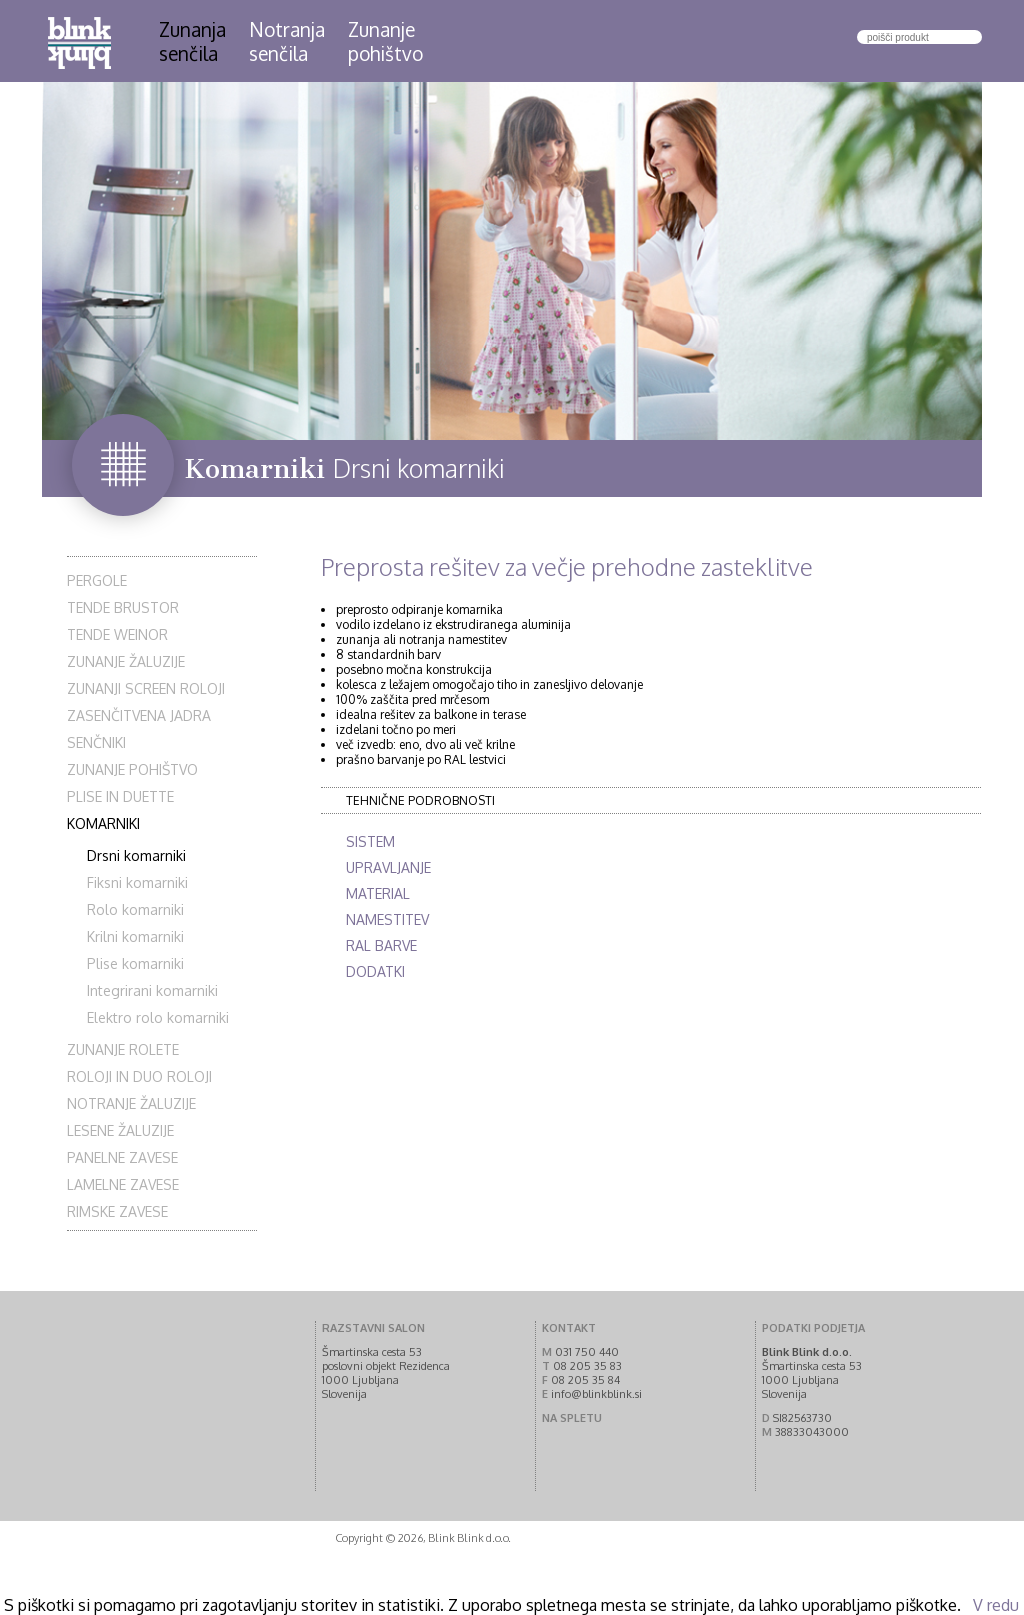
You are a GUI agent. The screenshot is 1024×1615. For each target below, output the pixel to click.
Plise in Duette (120, 796)
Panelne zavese (122, 1157)
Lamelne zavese (123, 1184)
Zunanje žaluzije (126, 661)
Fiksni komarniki (137, 882)
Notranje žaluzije (131, 1103)
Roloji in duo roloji (139, 1076)
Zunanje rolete (123, 1049)
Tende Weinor (117, 634)
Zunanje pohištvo (132, 769)
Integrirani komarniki (152, 990)
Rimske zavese (117, 1211)
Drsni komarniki (136, 855)
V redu (996, 1605)
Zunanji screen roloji (146, 688)
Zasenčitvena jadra (139, 715)
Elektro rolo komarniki (158, 1017)
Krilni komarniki (135, 936)
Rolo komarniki (135, 909)
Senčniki (96, 742)
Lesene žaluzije (120, 1130)
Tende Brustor (123, 607)
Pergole (97, 580)
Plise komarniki (135, 963)
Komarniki (103, 823)
